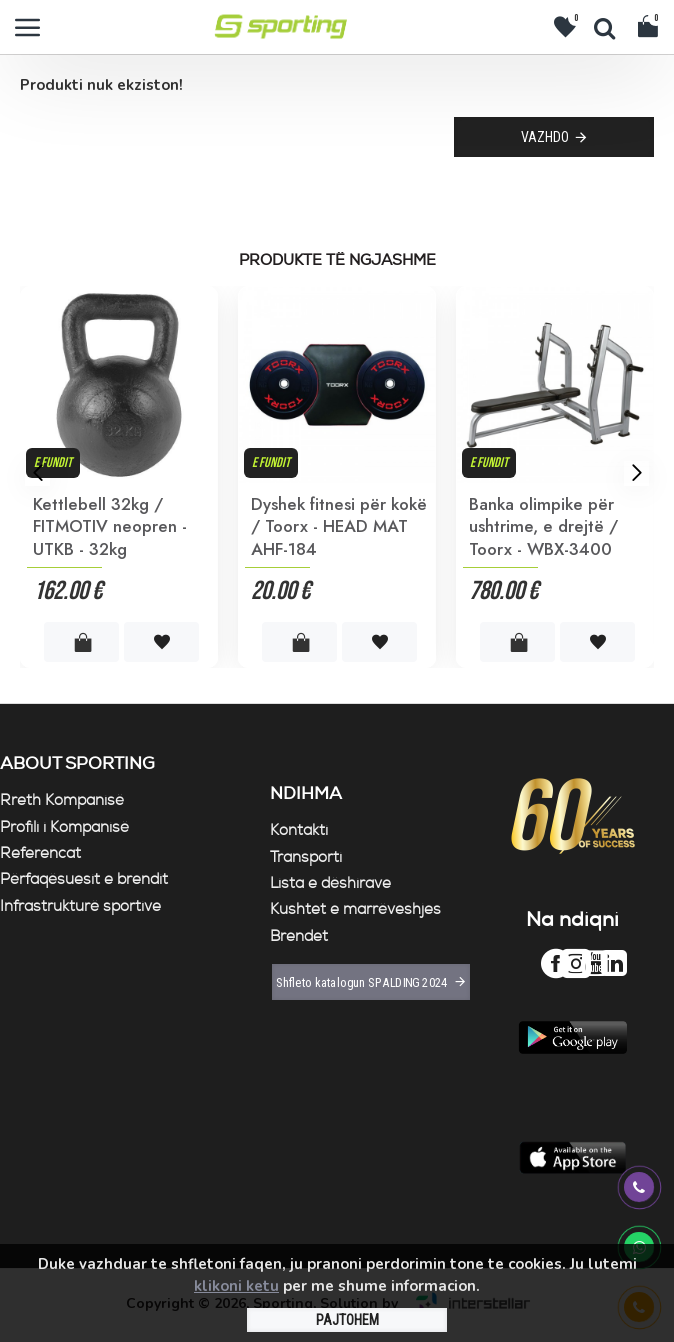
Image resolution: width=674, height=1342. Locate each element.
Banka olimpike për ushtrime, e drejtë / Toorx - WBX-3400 (543, 526)
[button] (37, 472)
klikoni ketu (236, 1286)
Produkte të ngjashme (337, 261)
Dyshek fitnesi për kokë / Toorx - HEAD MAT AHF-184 (339, 526)
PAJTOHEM (347, 1320)
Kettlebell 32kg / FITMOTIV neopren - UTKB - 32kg (110, 526)
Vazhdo (545, 137)
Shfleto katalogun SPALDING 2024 (361, 982)
